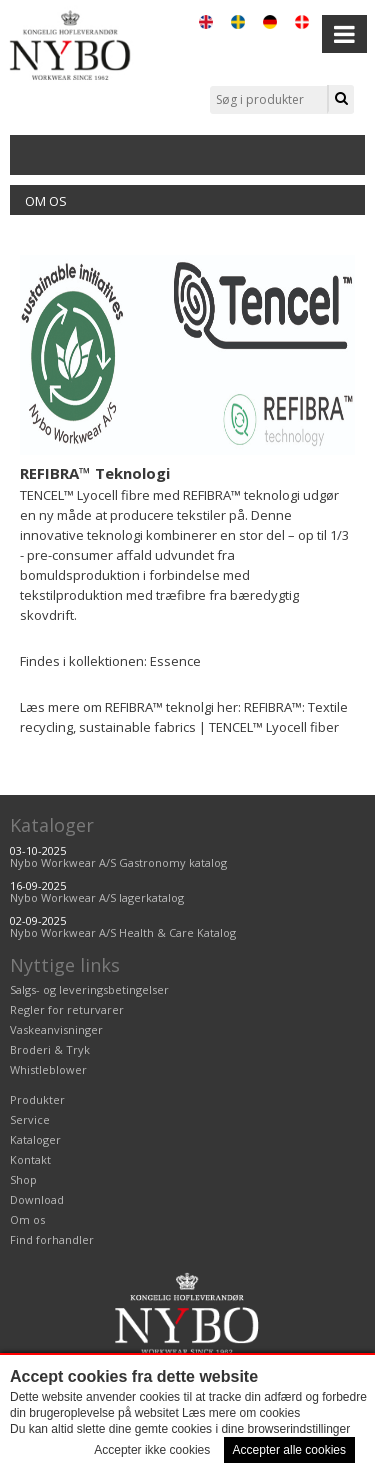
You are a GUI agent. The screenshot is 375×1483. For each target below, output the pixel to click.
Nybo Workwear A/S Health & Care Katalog (123, 932)
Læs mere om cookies (241, 1413)
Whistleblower (48, 1069)
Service (30, 1119)
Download (37, 1199)
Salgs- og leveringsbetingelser (89, 989)
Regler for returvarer (67, 1009)
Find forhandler (52, 1239)
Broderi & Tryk (50, 1049)
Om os (46, 201)
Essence (175, 661)
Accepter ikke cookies (152, 1450)
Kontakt (30, 1159)
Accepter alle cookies (289, 1450)
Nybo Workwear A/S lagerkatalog (97, 897)
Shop (23, 1179)
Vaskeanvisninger (56, 1029)
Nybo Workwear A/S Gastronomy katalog (118, 862)
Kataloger (52, 825)
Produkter (37, 1099)
